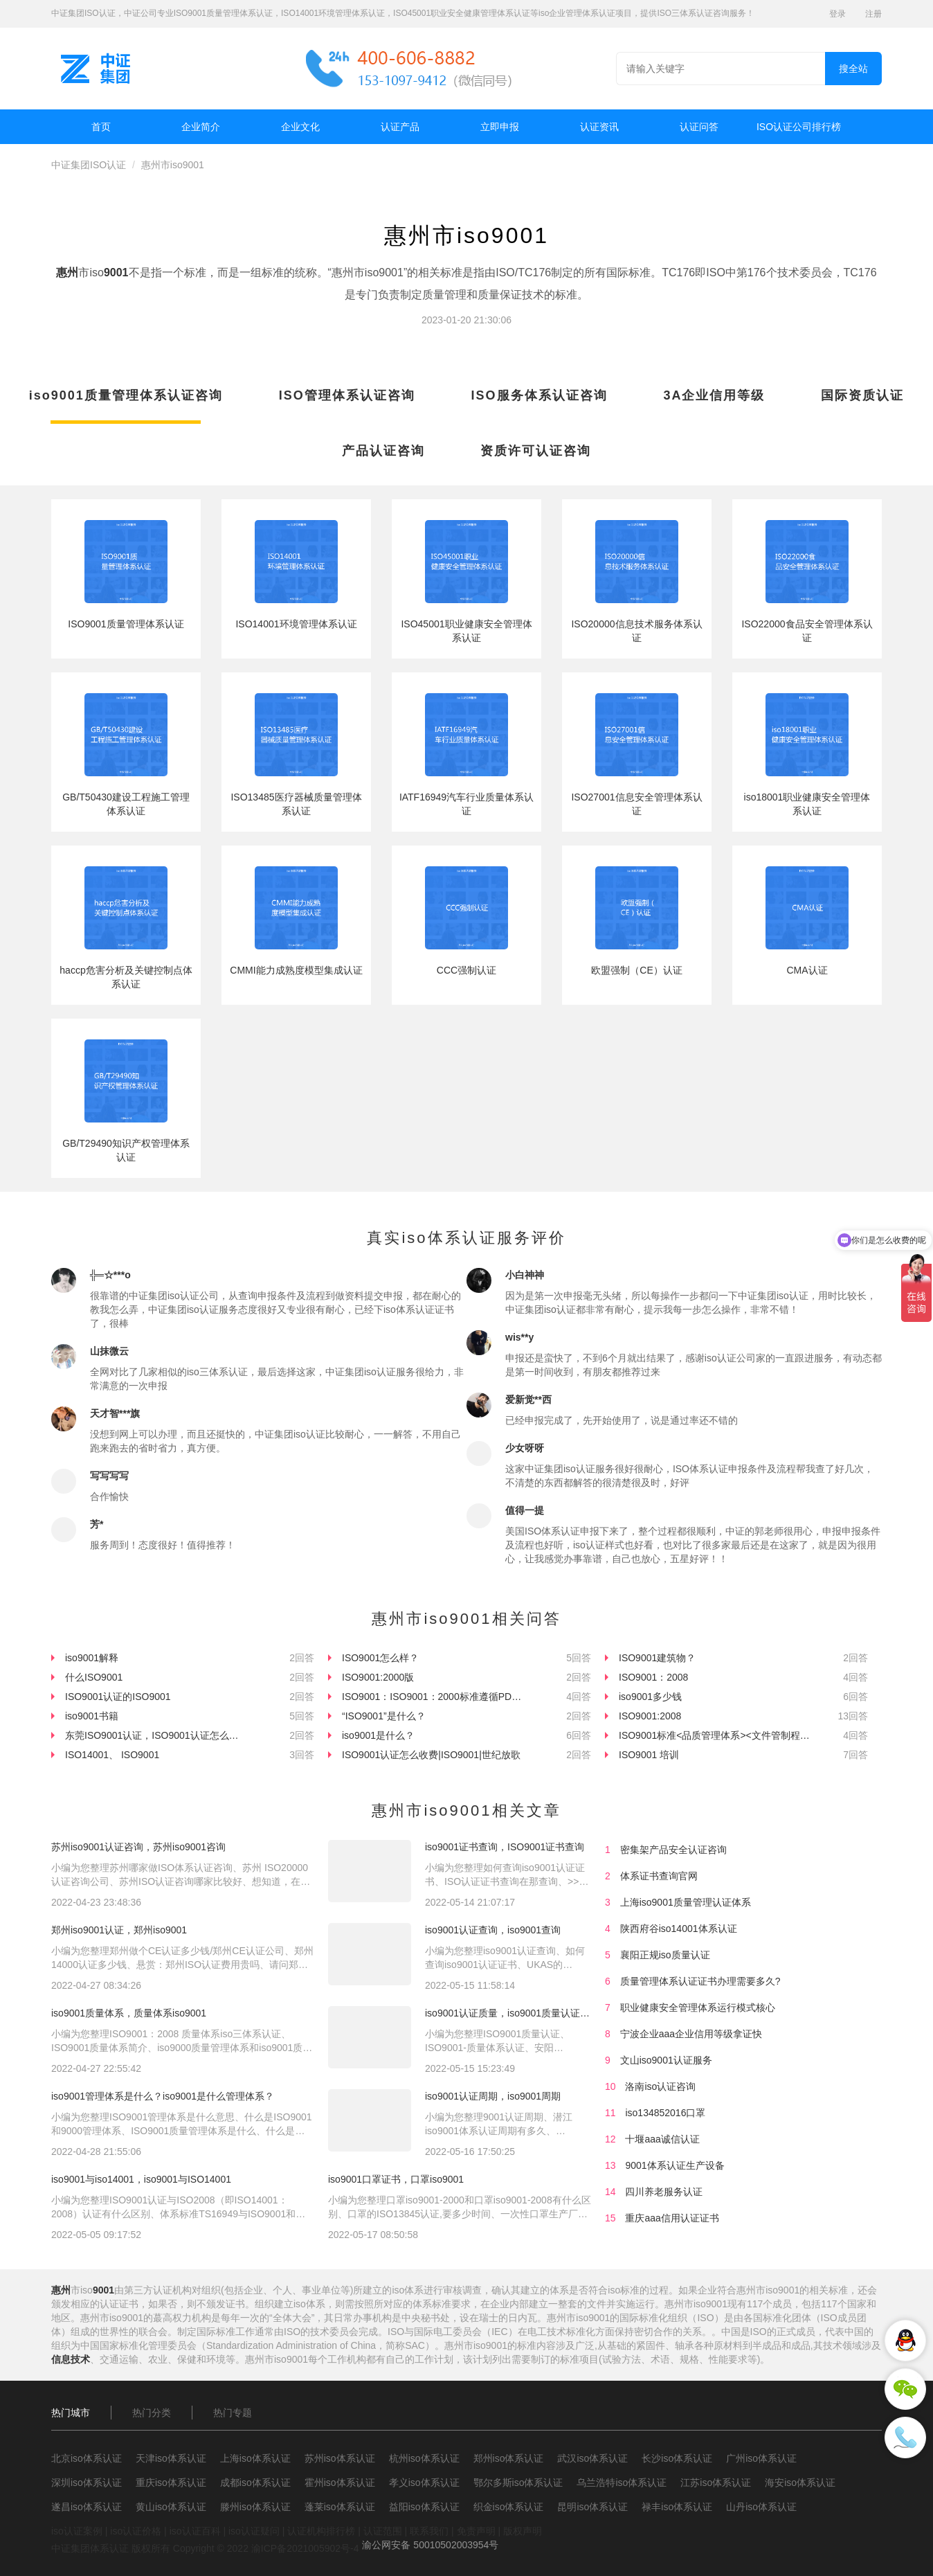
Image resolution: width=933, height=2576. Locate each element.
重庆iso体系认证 (171, 2482)
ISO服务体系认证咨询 (539, 395)
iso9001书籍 (91, 1715)
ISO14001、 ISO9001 (112, 1754)
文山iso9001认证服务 (666, 2060)
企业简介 (200, 126)
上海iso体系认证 (255, 2458)
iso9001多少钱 (650, 1696)
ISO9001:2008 (650, 1715)
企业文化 (300, 126)
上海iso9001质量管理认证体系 (685, 1902)
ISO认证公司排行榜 (799, 126)
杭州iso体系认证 (424, 2458)
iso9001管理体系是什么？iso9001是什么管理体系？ (162, 2096)
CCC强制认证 (466, 970)
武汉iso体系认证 (592, 2458)
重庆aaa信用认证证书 (671, 2218)
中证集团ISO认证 (88, 164)
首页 (101, 126)
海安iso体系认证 (800, 2482)
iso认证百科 (195, 2531)
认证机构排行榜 (321, 2531)
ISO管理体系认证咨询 (347, 395)
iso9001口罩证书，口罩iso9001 (396, 2179)
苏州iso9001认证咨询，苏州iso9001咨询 (138, 1846)
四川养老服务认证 (664, 2191)
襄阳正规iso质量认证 (665, 1954)
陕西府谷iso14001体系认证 (678, 1928)
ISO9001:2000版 (378, 1677)
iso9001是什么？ (378, 1735)
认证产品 (400, 126)
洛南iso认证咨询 (660, 2086)
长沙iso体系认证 (677, 2458)
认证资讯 (599, 126)
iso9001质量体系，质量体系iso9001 (128, 2013)
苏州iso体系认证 (340, 2458)
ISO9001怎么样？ (380, 1657)
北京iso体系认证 (86, 2458)
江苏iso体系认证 (715, 2482)
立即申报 (499, 126)
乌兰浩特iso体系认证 (622, 2482)
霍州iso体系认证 (340, 2482)
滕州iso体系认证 (255, 2506)
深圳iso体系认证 (86, 2482)
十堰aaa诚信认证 (662, 2139)
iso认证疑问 (254, 2531)
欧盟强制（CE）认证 (636, 970)
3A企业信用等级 (714, 395)
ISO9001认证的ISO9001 (118, 1696)
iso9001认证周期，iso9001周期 (493, 2096)
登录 (837, 14)
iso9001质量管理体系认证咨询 (126, 395)
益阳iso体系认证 (424, 2506)
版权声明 (522, 2531)
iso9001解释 (91, 1657)
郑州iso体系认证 (508, 2458)
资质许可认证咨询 (535, 451)
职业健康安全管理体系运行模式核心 (697, 2007)
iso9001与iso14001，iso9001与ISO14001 (141, 2179)
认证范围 (382, 2531)
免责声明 (476, 2531)
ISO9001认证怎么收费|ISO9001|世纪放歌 (431, 1754)
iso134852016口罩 (665, 2112)
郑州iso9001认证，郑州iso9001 (119, 1929)
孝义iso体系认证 (424, 2482)
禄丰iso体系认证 (677, 2506)
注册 (873, 14)
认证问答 (699, 126)
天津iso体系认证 (171, 2458)
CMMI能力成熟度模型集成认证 (296, 970)
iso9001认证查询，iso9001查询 (493, 1929)
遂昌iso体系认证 (86, 2506)
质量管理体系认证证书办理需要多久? (700, 1981)
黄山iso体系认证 (171, 2506)
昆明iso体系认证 (592, 2506)
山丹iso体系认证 (761, 2506)
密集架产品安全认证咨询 (673, 1849)
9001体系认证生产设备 (674, 2165)
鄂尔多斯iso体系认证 (518, 2482)
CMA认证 (806, 970)
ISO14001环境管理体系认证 (295, 623)
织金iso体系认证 (508, 2506)
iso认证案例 (76, 2531)
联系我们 (429, 2531)
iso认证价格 (135, 2531)
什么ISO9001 (94, 1677)
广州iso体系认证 (761, 2458)
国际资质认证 (862, 395)
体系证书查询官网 (659, 1875)
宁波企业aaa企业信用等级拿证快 (691, 2033)
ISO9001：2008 (653, 1677)
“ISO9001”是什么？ (384, 1715)
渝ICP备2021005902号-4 (305, 2548)
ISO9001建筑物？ (657, 1657)
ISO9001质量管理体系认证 (125, 623)
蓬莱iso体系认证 (340, 2506)
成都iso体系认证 (255, 2482)
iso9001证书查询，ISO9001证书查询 (504, 1846)
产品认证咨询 (383, 451)
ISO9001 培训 (649, 1754)
